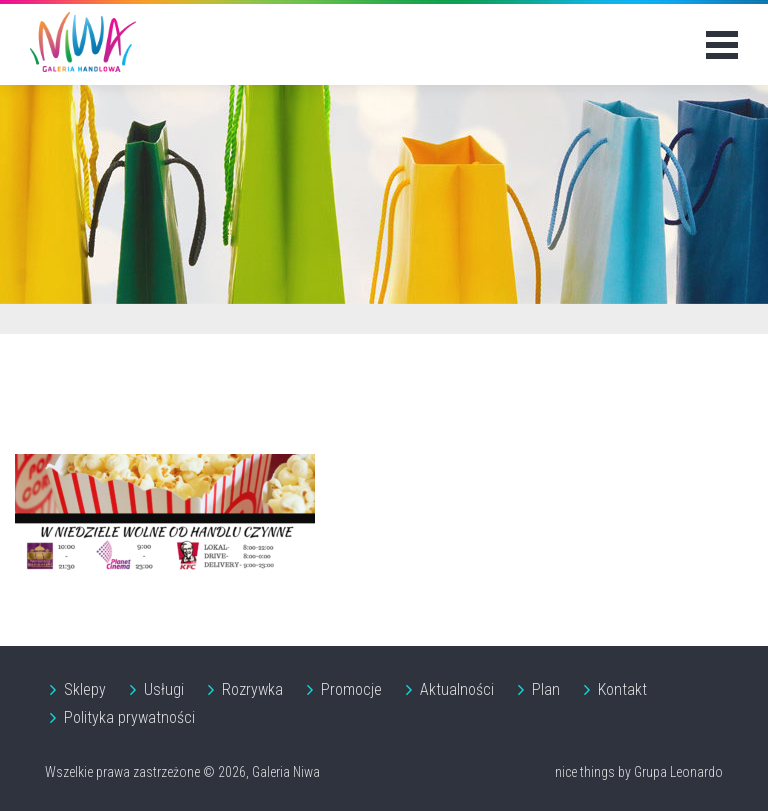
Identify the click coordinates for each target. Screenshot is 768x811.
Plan (546, 689)
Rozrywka (252, 689)
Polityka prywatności (129, 717)
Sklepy (85, 689)
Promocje (351, 689)
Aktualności (457, 689)
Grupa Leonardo (678, 772)
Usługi (164, 689)
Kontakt (622, 689)
